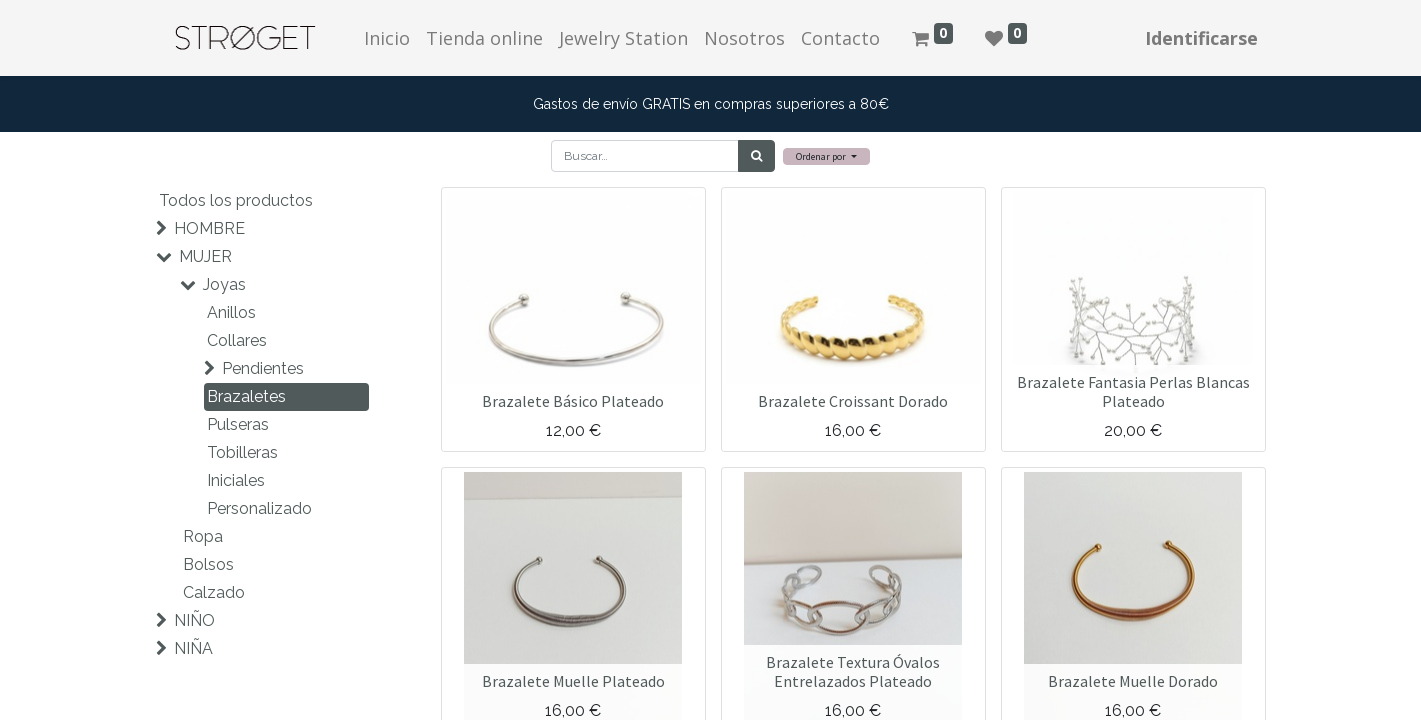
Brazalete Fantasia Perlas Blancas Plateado (1133, 391)
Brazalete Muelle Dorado (1133, 681)
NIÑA (193, 648)
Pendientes (263, 368)
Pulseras (238, 424)
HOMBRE (209, 228)
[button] (826, 156)
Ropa (203, 536)
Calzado (214, 592)
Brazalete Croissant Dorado (853, 401)
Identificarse (1201, 38)
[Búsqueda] (756, 156)
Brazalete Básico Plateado (573, 401)
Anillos (231, 312)
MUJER (205, 256)
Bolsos (208, 564)
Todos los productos (236, 200)
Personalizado (259, 508)
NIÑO (194, 620)
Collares (237, 340)
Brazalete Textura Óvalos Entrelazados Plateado (853, 671)
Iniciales (236, 480)
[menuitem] (387, 38)
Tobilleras (242, 452)
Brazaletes (246, 396)
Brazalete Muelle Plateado (573, 681)
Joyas (224, 284)
